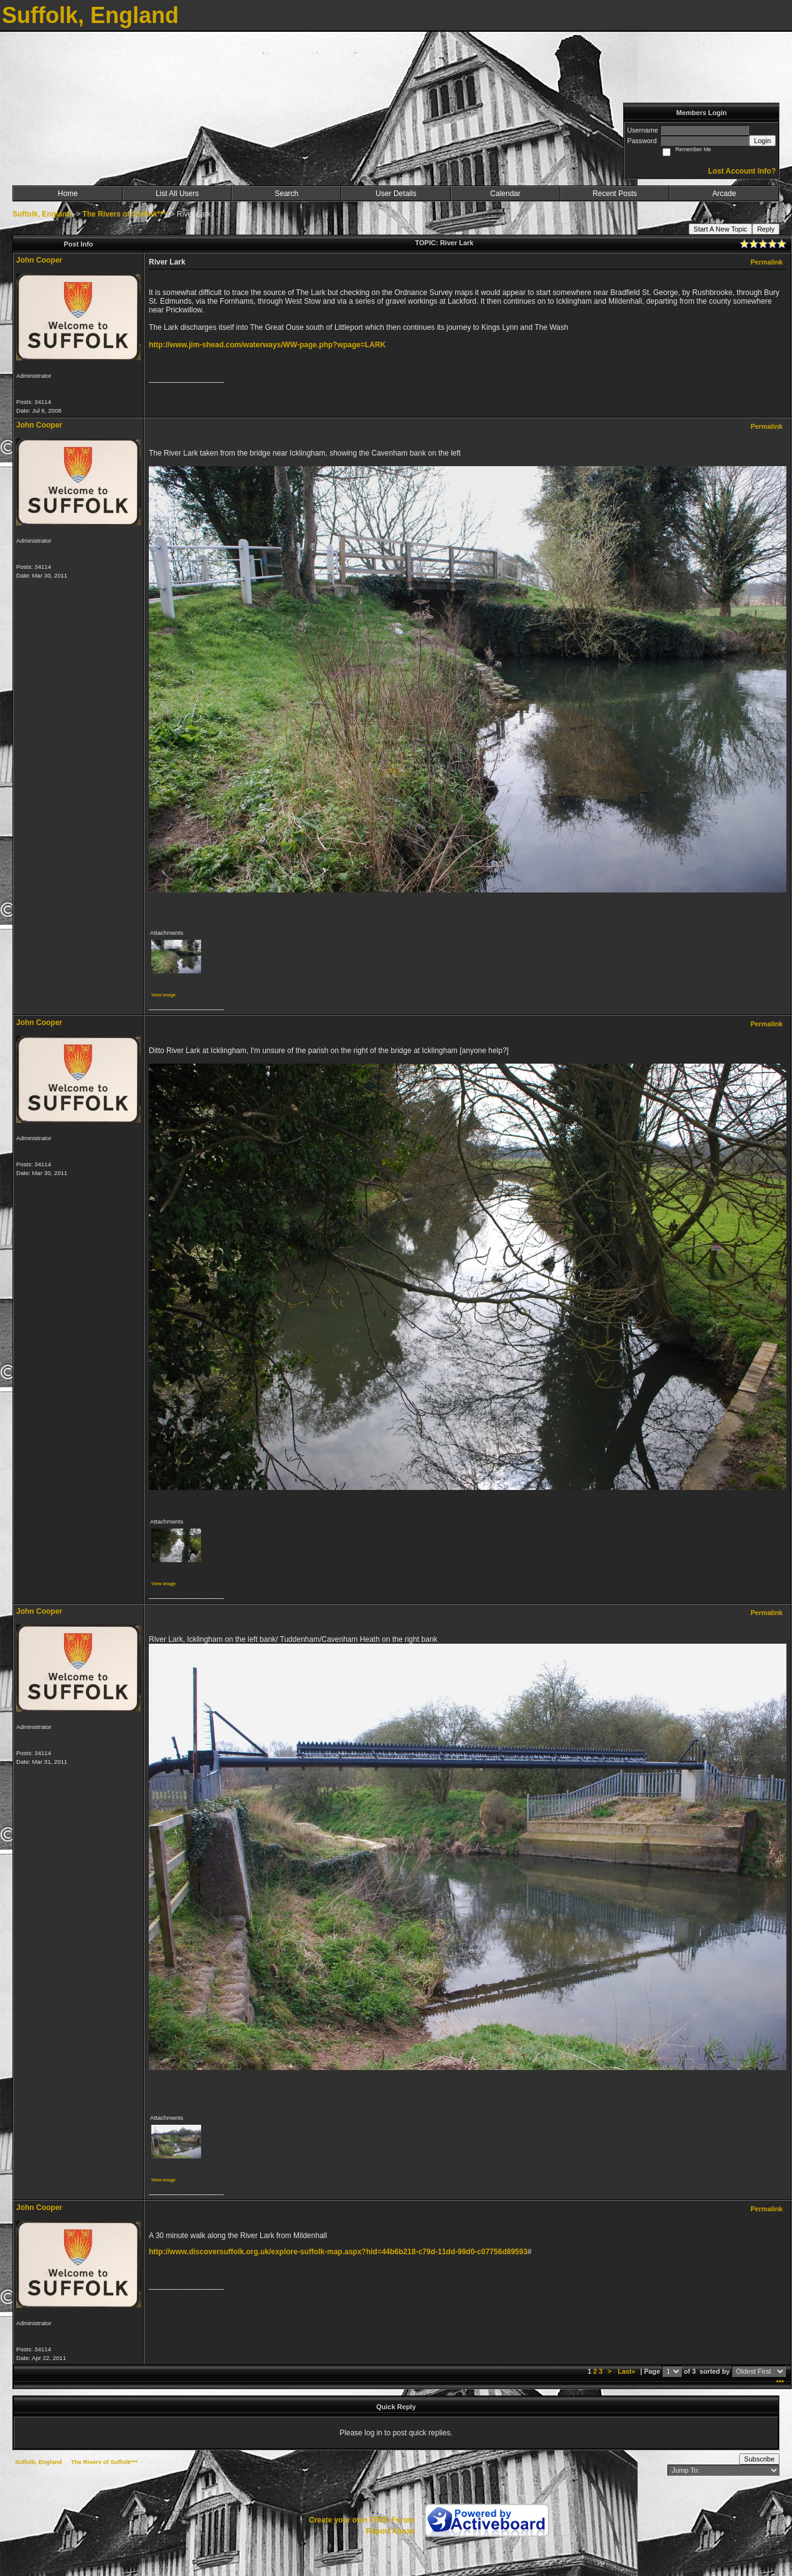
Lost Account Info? (742, 171)
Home (68, 193)
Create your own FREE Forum (362, 2520)
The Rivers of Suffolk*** (124, 214)
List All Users (177, 193)
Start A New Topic (720, 229)
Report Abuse (390, 2531)
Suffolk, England (42, 214)
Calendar (505, 193)
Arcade (724, 193)
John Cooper (39, 260)
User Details (395, 193)
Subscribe (759, 2459)
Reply (766, 229)
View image (163, 995)
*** (780, 2382)
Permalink (766, 262)
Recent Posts (615, 193)
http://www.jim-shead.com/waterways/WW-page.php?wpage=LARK (267, 344)
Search (286, 193)
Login (762, 140)
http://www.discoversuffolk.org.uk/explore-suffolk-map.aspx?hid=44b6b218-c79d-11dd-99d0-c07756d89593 (338, 2251)
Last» (627, 2371)
